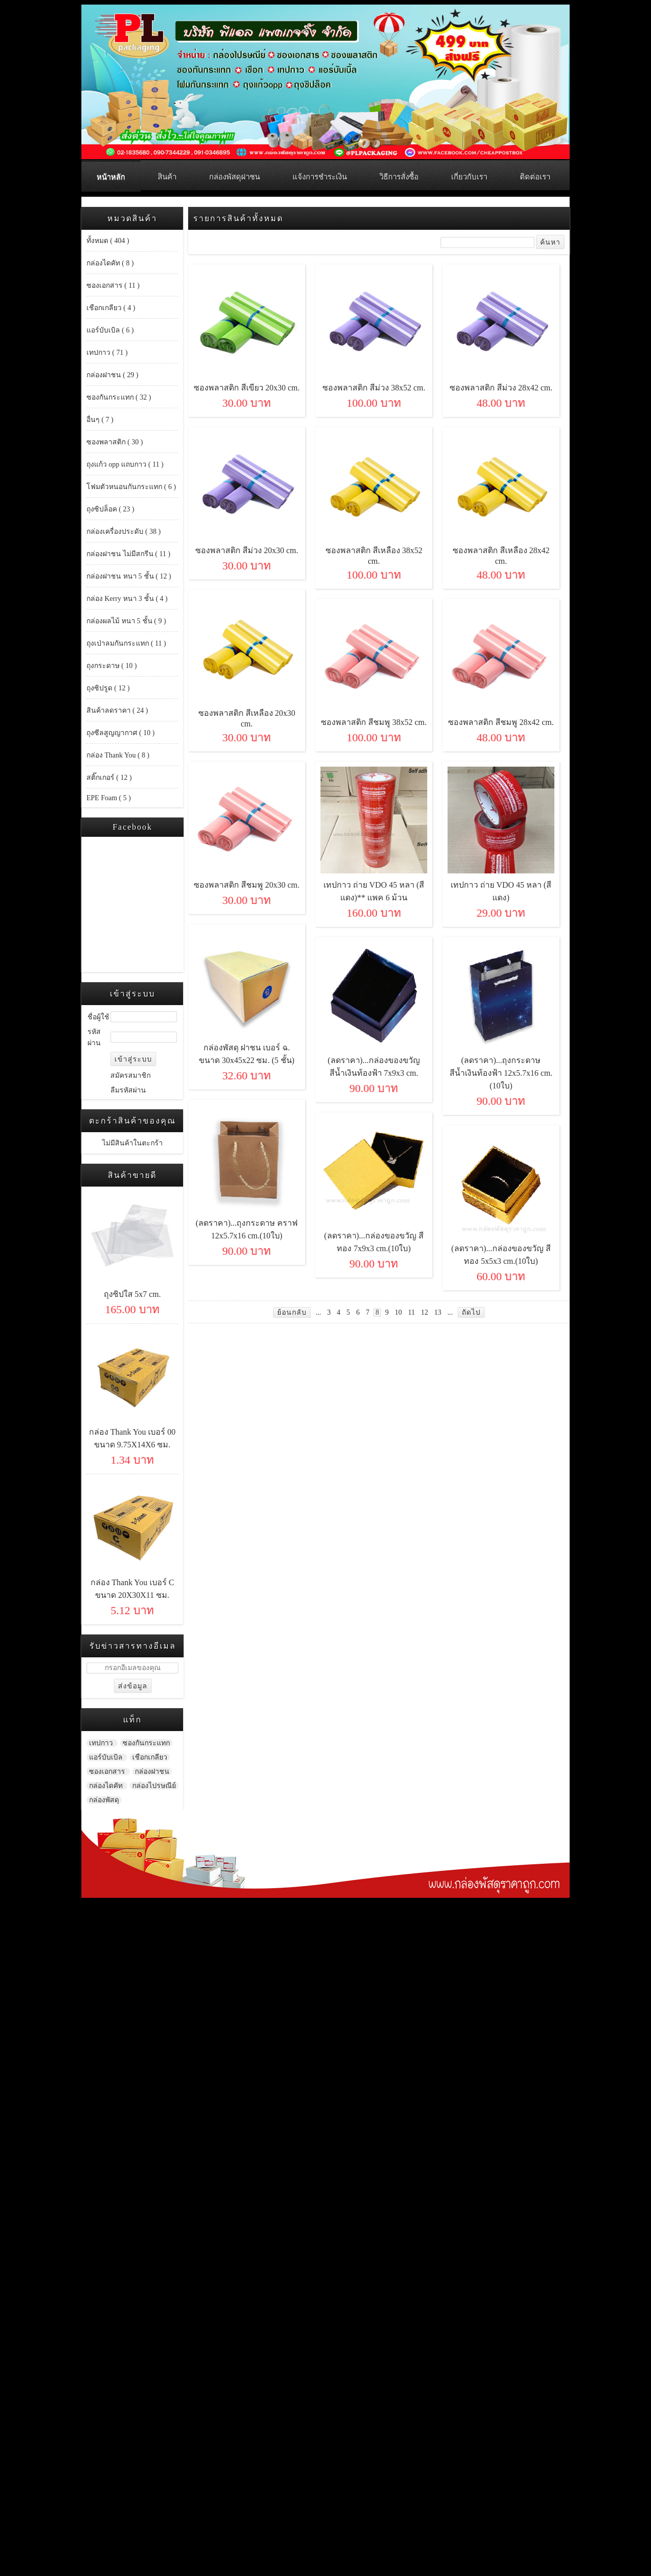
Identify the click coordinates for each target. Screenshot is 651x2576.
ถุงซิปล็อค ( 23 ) (110, 509)
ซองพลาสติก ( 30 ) (114, 442)
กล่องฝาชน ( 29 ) (112, 375)
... (318, 1312)
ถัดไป (471, 1312)
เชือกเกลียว (149, 1757)
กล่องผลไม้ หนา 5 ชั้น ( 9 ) (126, 621)
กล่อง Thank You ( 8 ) (118, 755)
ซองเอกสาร (108, 1771)
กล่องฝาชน (152, 1771)
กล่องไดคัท (107, 1786)
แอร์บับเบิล (107, 1757)
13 (437, 1312)
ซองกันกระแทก (146, 1743)
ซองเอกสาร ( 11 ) (112, 285)
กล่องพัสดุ (104, 1800)
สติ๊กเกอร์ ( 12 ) (109, 777)
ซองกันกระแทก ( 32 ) (118, 397)
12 (424, 1312)
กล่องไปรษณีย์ (154, 1786)
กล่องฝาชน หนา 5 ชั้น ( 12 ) (128, 576)
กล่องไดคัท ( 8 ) (110, 263)
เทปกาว (102, 1743)
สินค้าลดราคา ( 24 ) (117, 710)
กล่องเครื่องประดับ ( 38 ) (123, 531)
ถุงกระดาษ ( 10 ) (111, 666)
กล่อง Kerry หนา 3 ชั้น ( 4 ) (126, 598)
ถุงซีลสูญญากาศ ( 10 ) (120, 733)
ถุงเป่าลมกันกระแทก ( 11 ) (126, 643)
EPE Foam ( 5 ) (108, 798)
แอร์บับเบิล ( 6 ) (110, 330)
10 (398, 1312)
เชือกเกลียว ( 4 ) (110, 308)
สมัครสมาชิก (130, 1075)
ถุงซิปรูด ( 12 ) (108, 688)
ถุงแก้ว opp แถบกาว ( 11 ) (124, 464)
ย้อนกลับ (292, 1312)
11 (411, 1312)
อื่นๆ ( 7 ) (99, 419)
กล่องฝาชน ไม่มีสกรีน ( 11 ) (128, 554)
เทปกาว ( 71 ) (107, 352)
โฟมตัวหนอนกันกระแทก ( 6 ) (131, 487)
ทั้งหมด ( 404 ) (107, 241)
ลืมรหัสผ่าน (128, 1090)
